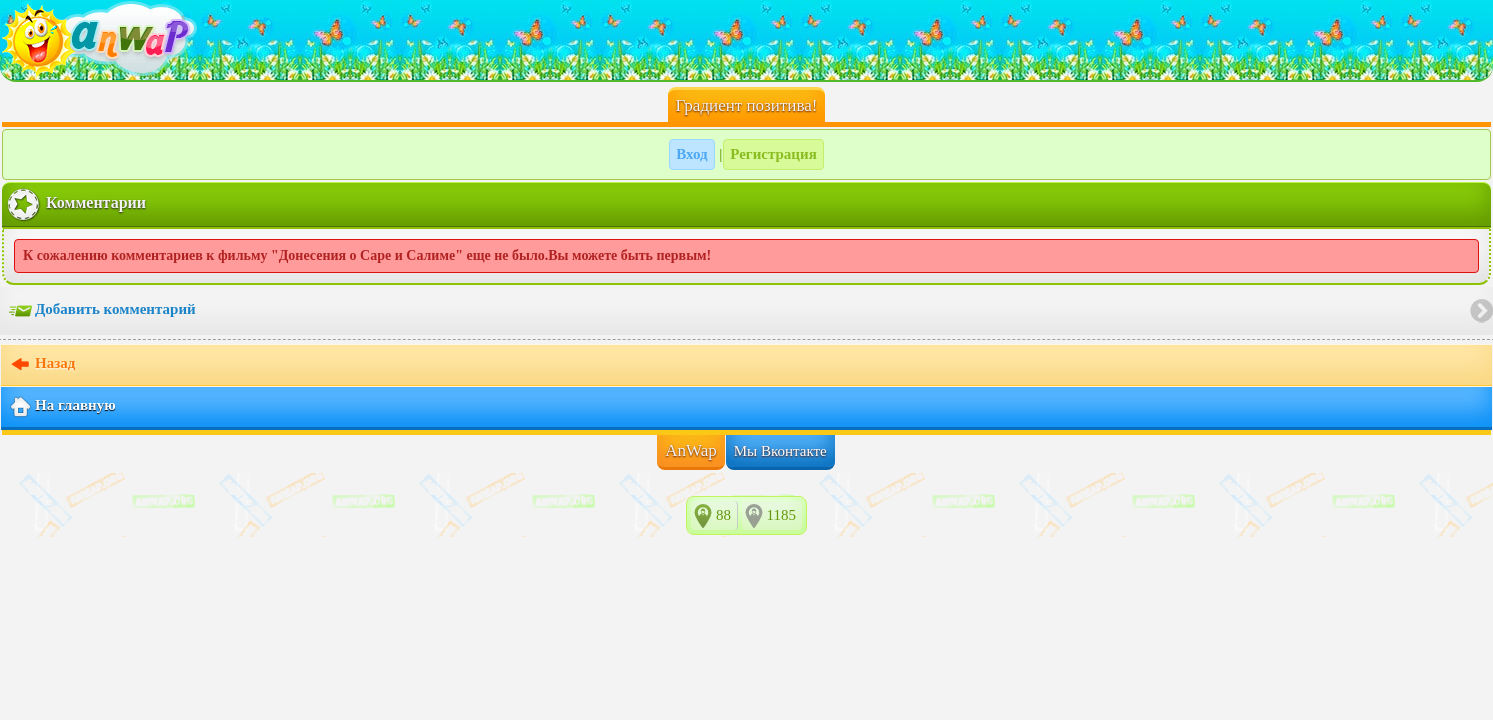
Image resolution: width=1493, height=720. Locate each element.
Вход (691, 154)
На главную (62, 407)
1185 (781, 515)
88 (723, 515)
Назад (42, 365)
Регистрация (773, 154)
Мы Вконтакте (780, 451)
